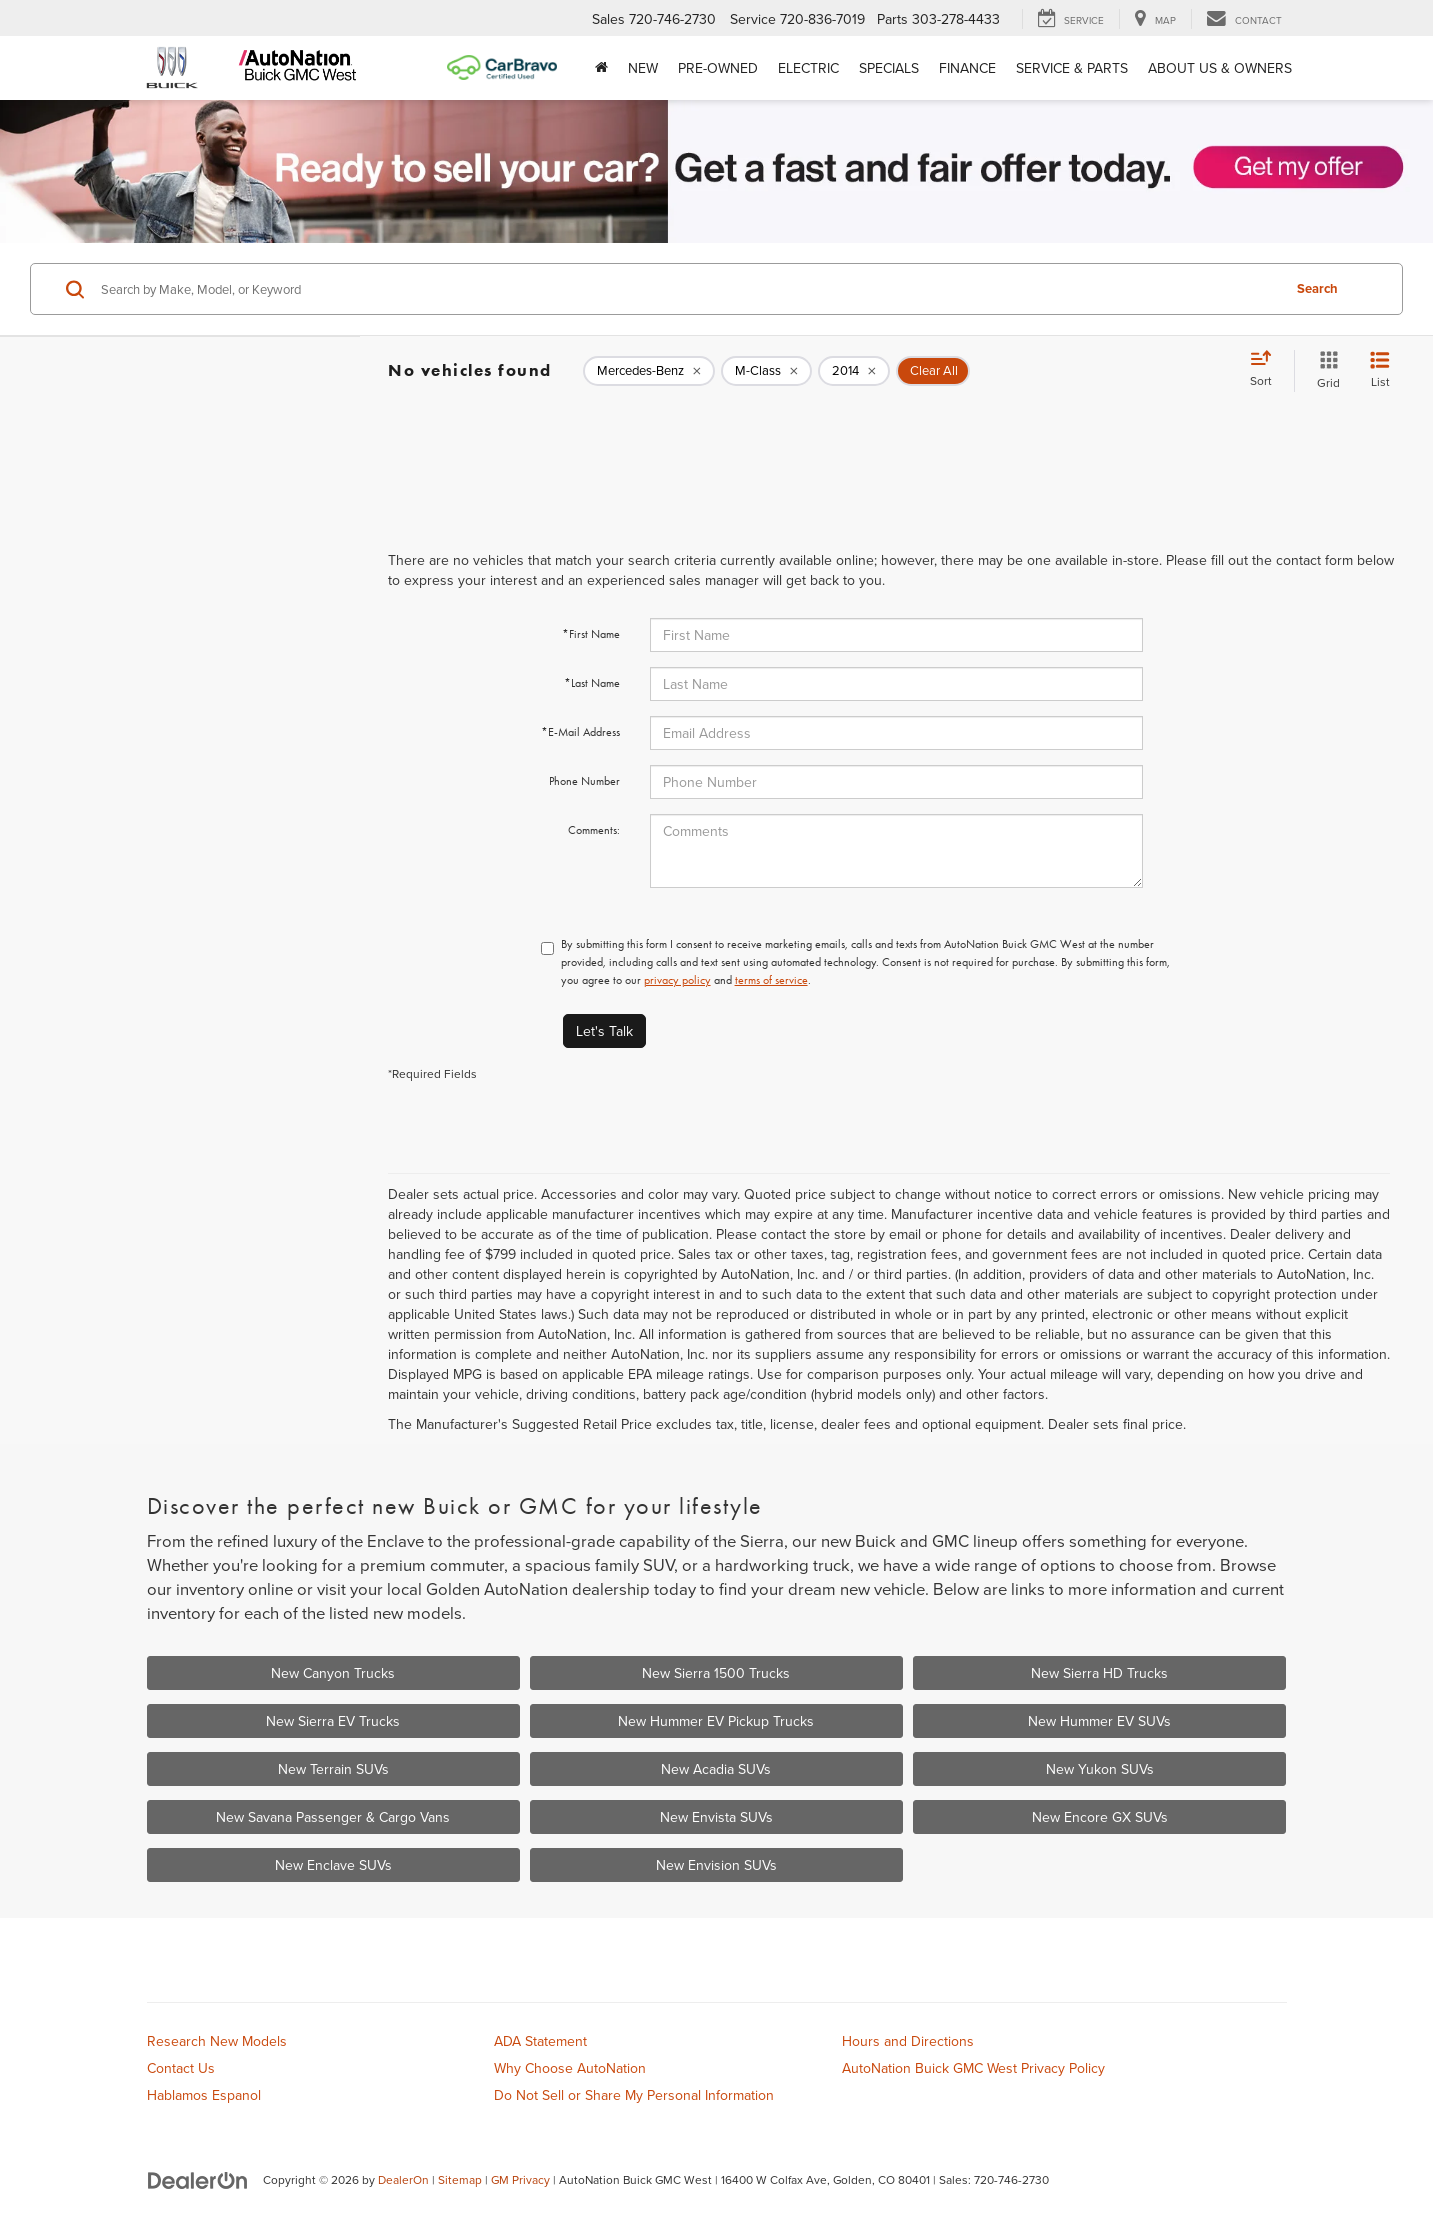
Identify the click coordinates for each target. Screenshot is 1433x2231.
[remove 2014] (854, 371)
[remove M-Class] (766, 371)
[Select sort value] (1267, 370)
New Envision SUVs (716, 1865)
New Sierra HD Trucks (1099, 1673)
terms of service (771, 980)
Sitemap (460, 2179)
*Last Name (592, 683)
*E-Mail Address (580, 732)
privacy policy (677, 980)
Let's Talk (604, 1031)
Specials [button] (889, 68)
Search (1317, 288)
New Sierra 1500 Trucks (716, 1673)
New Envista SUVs (716, 1817)
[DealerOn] (198, 2179)
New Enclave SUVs (333, 1865)
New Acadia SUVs (716, 1769)
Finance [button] (967, 68)
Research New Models (217, 2041)
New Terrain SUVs (333, 1769)
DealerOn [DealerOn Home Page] (403, 2179)
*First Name (591, 634)
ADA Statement (540, 2041)
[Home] (601, 68)
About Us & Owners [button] (1220, 68)
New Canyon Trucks (333, 1673)
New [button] (643, 68)
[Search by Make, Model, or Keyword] (688, 289)
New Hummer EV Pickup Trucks (716, 1721)
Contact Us (181, 2068)
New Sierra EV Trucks (333, 1721)
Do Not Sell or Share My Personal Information (634, 2095)
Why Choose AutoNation (570, 2068)
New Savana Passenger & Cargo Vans (333, 1817)
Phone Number (584, 781)
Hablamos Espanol (204, 2095)
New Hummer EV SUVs (1099, 1721)
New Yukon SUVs (1100, 1769)
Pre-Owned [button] (718, 68)
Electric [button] (808, 68)
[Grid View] (1324, 370)
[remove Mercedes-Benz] (649, 371)
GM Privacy (520, 2179)
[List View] (1380, 370)
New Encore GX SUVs (1100, 1817)
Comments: (594, 830)
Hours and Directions (908, 2041)
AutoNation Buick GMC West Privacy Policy (973, 2068)
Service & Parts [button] (1072, 68)
